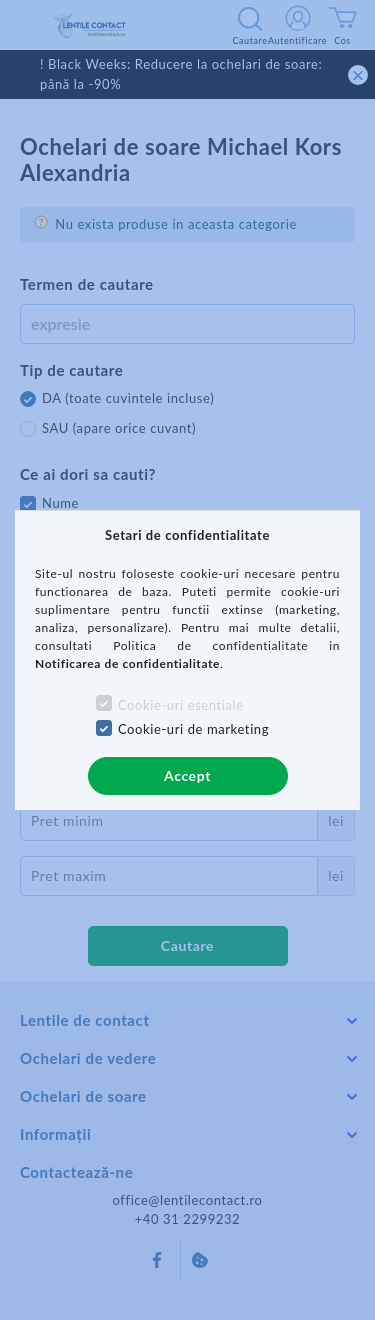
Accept (187, 775)
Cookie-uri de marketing (193, 729)
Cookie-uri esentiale (181, 705)
